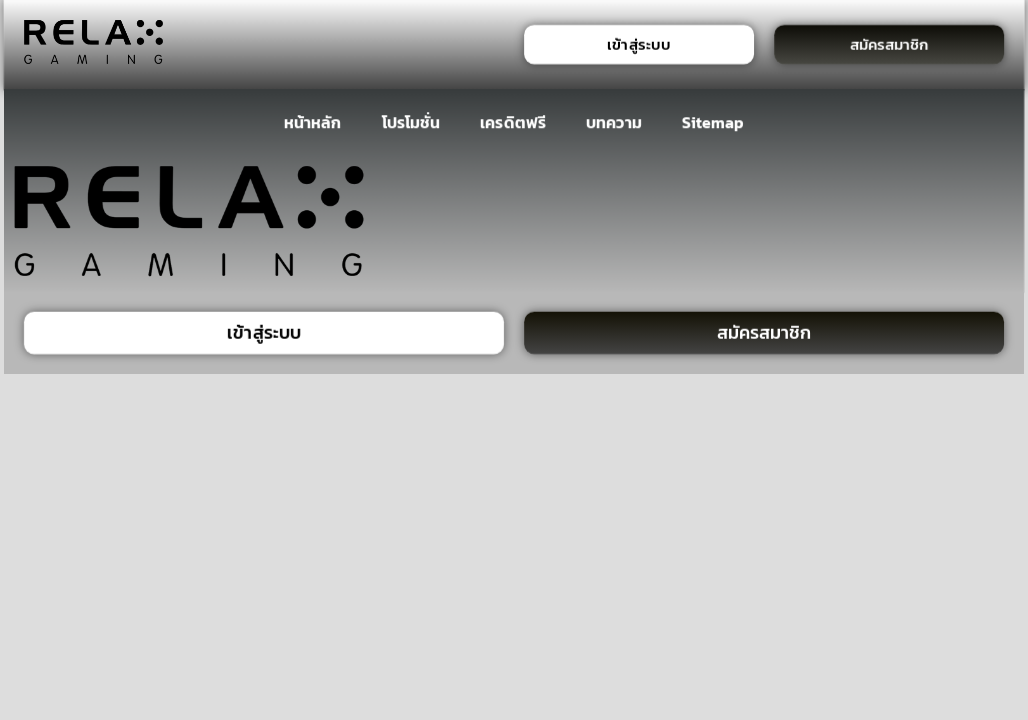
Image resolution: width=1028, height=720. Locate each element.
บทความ (613, 122)
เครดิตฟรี (513, 122)
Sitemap (713, 122)
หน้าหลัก (312, 122)
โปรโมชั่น (410, 122)
